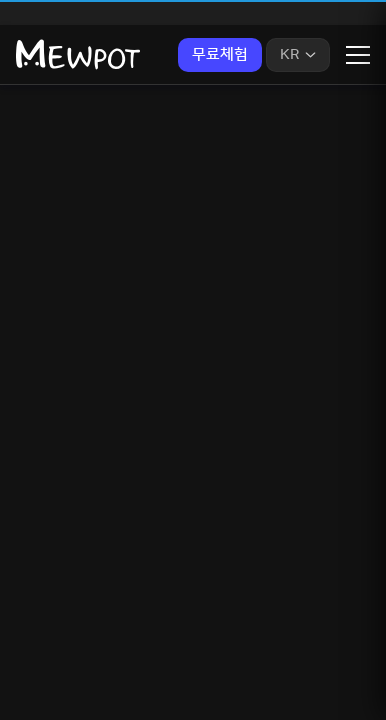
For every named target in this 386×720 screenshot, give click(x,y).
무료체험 (220, 54)
